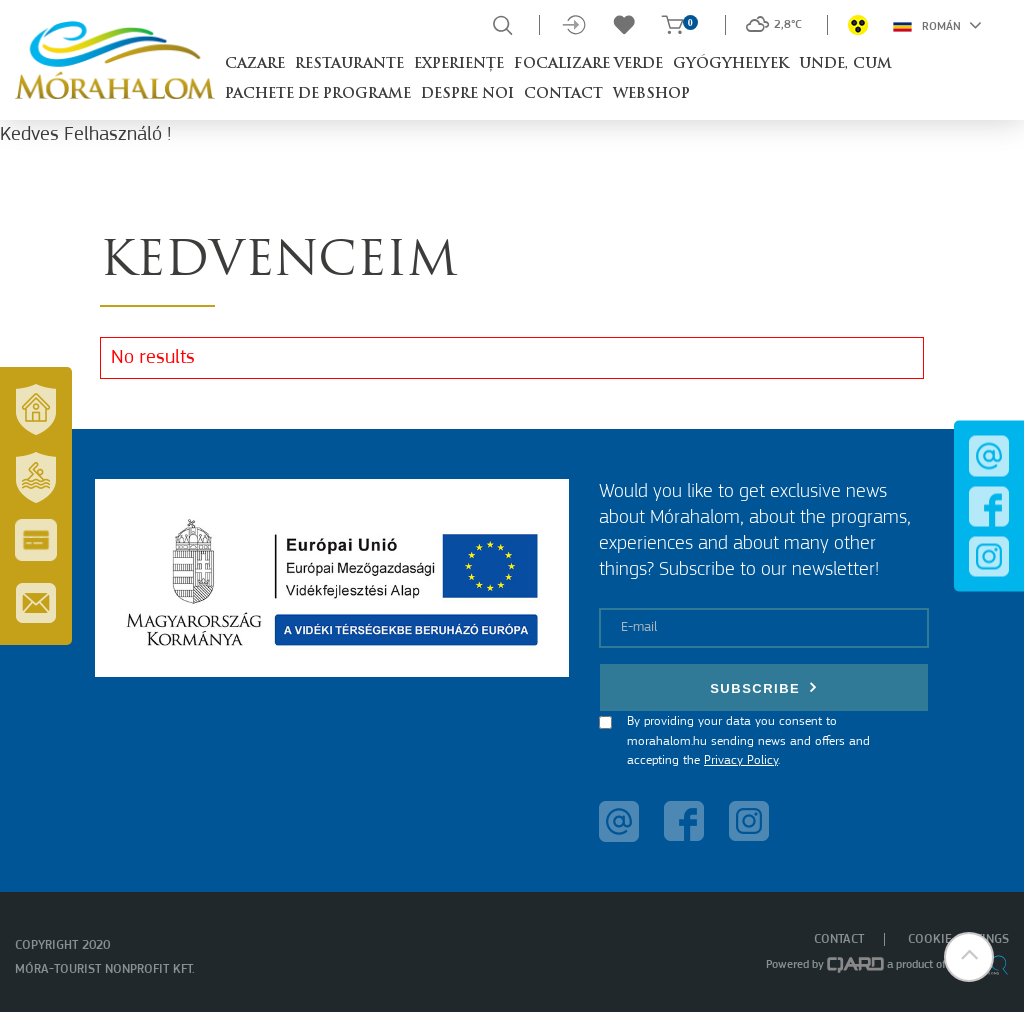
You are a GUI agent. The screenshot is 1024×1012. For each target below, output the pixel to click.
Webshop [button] (651, 94)
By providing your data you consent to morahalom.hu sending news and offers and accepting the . (748, 741)
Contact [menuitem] (839, 939)
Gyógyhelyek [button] (731, 64)
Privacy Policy (741, 760)
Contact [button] (563, 94)
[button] (969, 957)
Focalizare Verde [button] (588, 64)
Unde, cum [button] (845, 64)
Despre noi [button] (467, 94)
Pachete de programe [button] (318, 94)
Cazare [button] (255, 64)
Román (937, 25)
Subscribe (764, 687)
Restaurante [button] (349, 64)
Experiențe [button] (459, 64)
